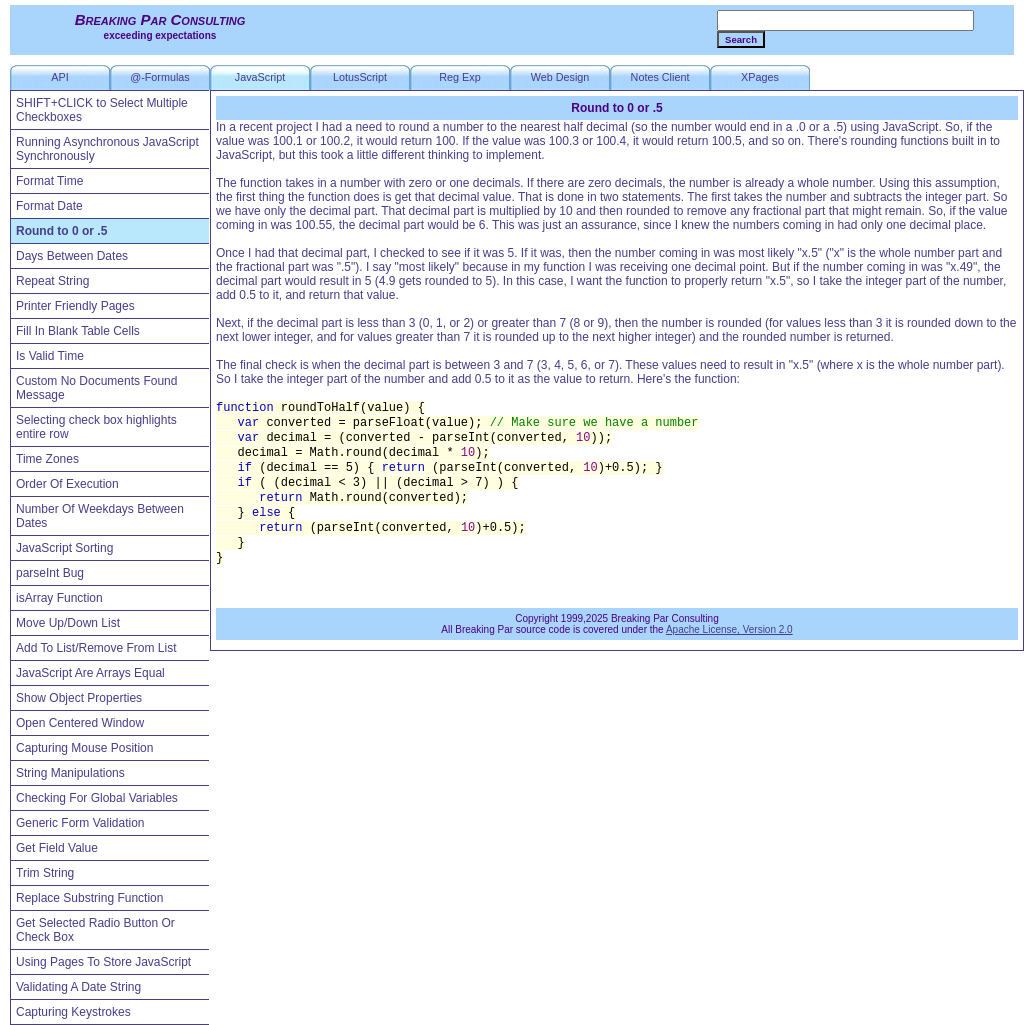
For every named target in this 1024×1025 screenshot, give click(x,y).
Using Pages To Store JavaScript (103, 962)
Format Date (49, 206)
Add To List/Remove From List (96, 648)
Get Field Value (57, 848)
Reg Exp (459, 77)
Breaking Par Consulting (160, 19)
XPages (760, 77)
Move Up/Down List (68, 623)
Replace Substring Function (89, 898)
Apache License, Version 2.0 (729, 629)
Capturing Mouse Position (84, 748)
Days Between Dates (72, 256)
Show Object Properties (79, 698)
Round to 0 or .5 (61, 231)
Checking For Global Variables (97, 798)
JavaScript (260, 77)
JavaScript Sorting (64, 548)
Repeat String (52, 281)
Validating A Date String (78, 987)
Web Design (560, 77)
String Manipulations (70, 773)
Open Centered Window (80, 723)
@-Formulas (160, 77)
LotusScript (360, 77)
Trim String (45, 873)
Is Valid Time (50, 356)
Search (741, 39)
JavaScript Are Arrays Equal (90, 673)
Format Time (49, 181)
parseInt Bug (50, 573)
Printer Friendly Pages (75, 306)
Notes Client (660, 77)
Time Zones (47, 459)
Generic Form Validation (80, 823)
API (59, 77)
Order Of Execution (67, 484)
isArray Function (59, 598)
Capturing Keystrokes (73, 1012)
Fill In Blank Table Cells (78, 331)
